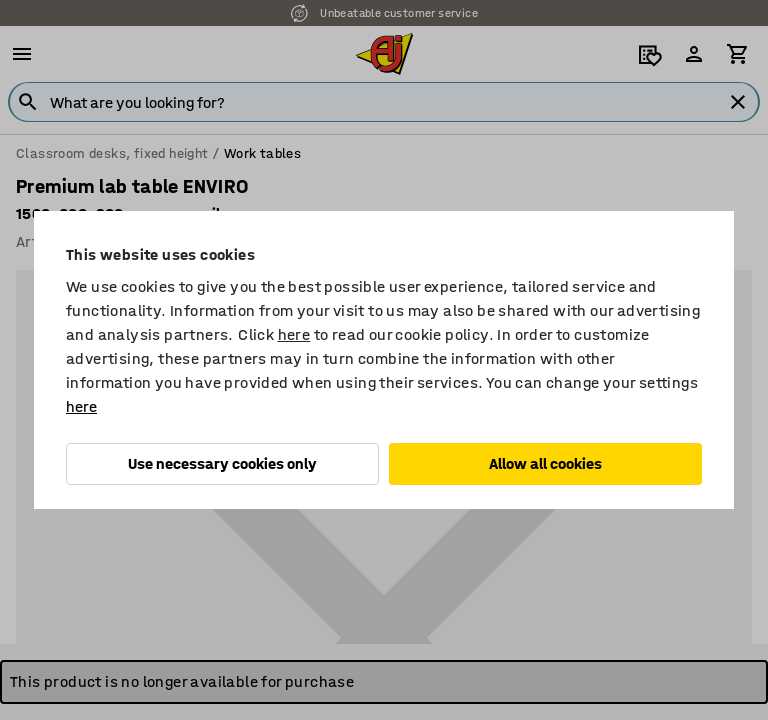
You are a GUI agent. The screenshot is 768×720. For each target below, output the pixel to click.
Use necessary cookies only (222, 463)
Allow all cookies (545, 463)
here (294, 334)
